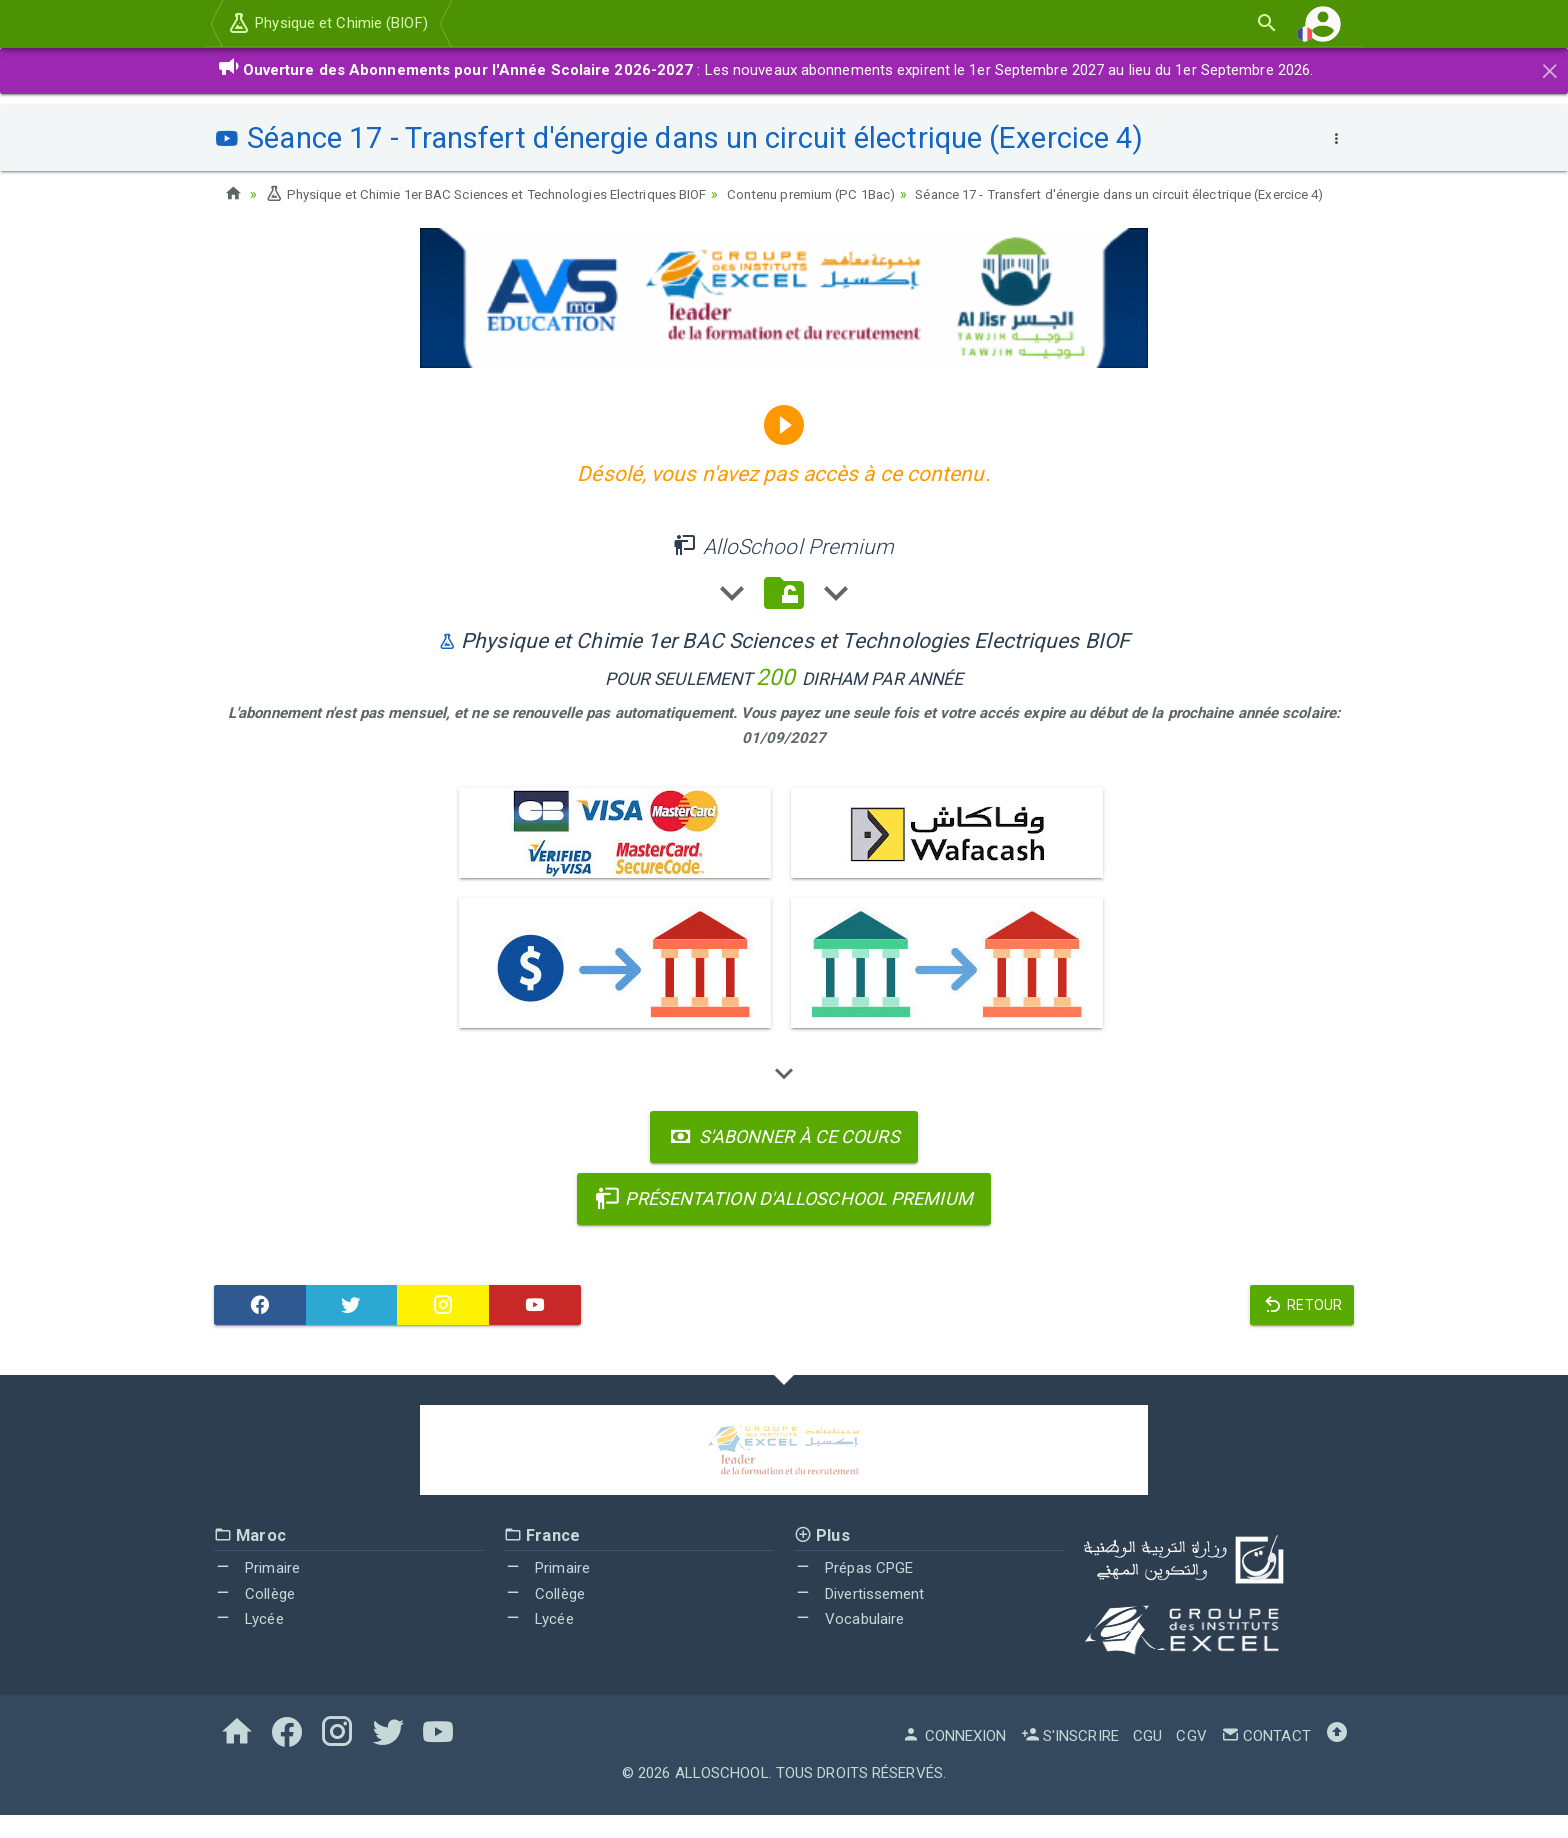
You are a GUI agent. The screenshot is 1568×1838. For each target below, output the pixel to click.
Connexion (954, 1759)
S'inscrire (1070, 1759)
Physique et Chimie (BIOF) (327, 23)
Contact (1266, 1759)
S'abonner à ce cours (783, 1159)
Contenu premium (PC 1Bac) (850, 194)
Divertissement (859, 1617)
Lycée (249, 1643)
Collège (254, 1617)
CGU (1147, 1759)
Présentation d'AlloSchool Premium (784, 1221)
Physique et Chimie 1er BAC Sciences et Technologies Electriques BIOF (501, 194)
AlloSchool (722, 1796)
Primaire (257, 1591)
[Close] (1550, 68)
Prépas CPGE (853, 1591)
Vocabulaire (849, 1643)
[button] (1323, 23)
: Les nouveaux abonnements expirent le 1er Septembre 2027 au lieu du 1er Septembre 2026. (765, 70)
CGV (1191, 1759)
